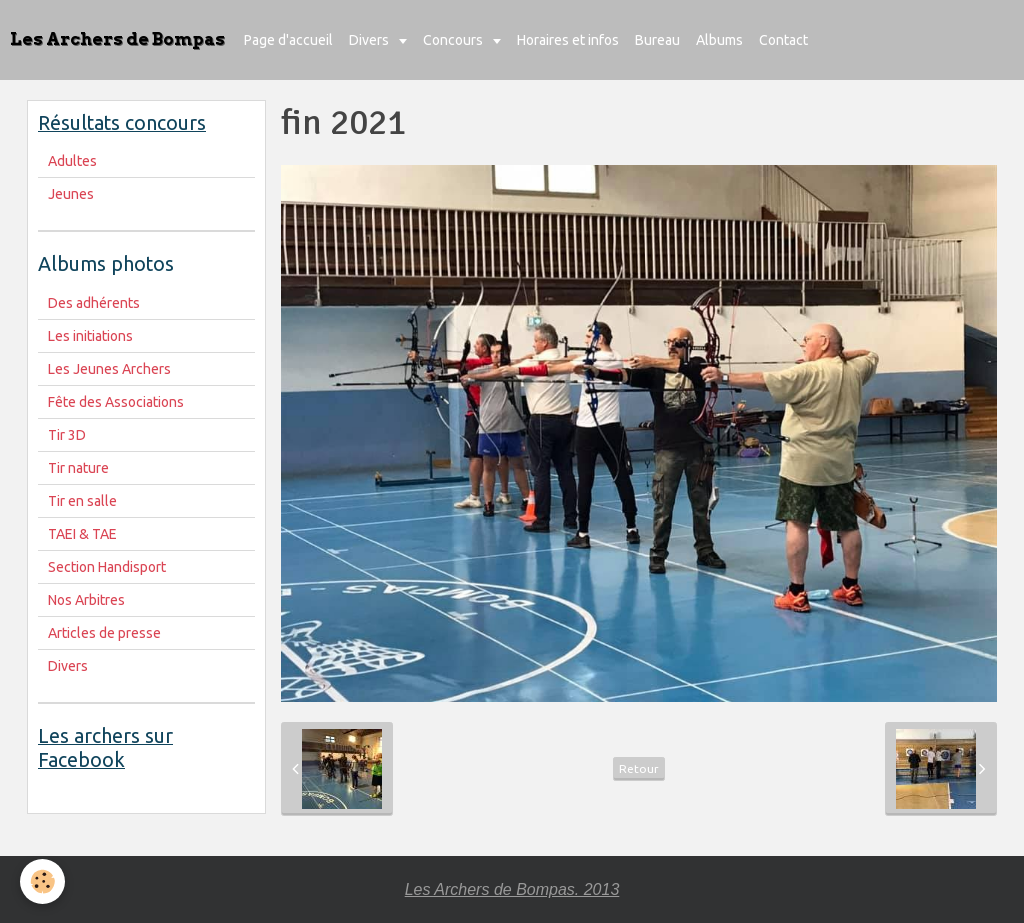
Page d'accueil (288, 40)
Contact (783, 40)
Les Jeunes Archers (109, 369)
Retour (639, 768)
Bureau (657, 40)
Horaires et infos (568, 40)
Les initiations (90, 336)
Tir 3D (67, 435)
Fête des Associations (116, 402)
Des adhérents (94, 303)
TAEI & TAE (82, 534)
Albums (719, 40)
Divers (370, 40)
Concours (454, 40)
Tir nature (78, 468)
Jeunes (71, 194)
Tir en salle (82, 501)
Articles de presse (104, 633)
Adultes (72, 161)
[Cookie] (42, 881)
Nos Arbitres (86, 600)
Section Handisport (107, 567)
